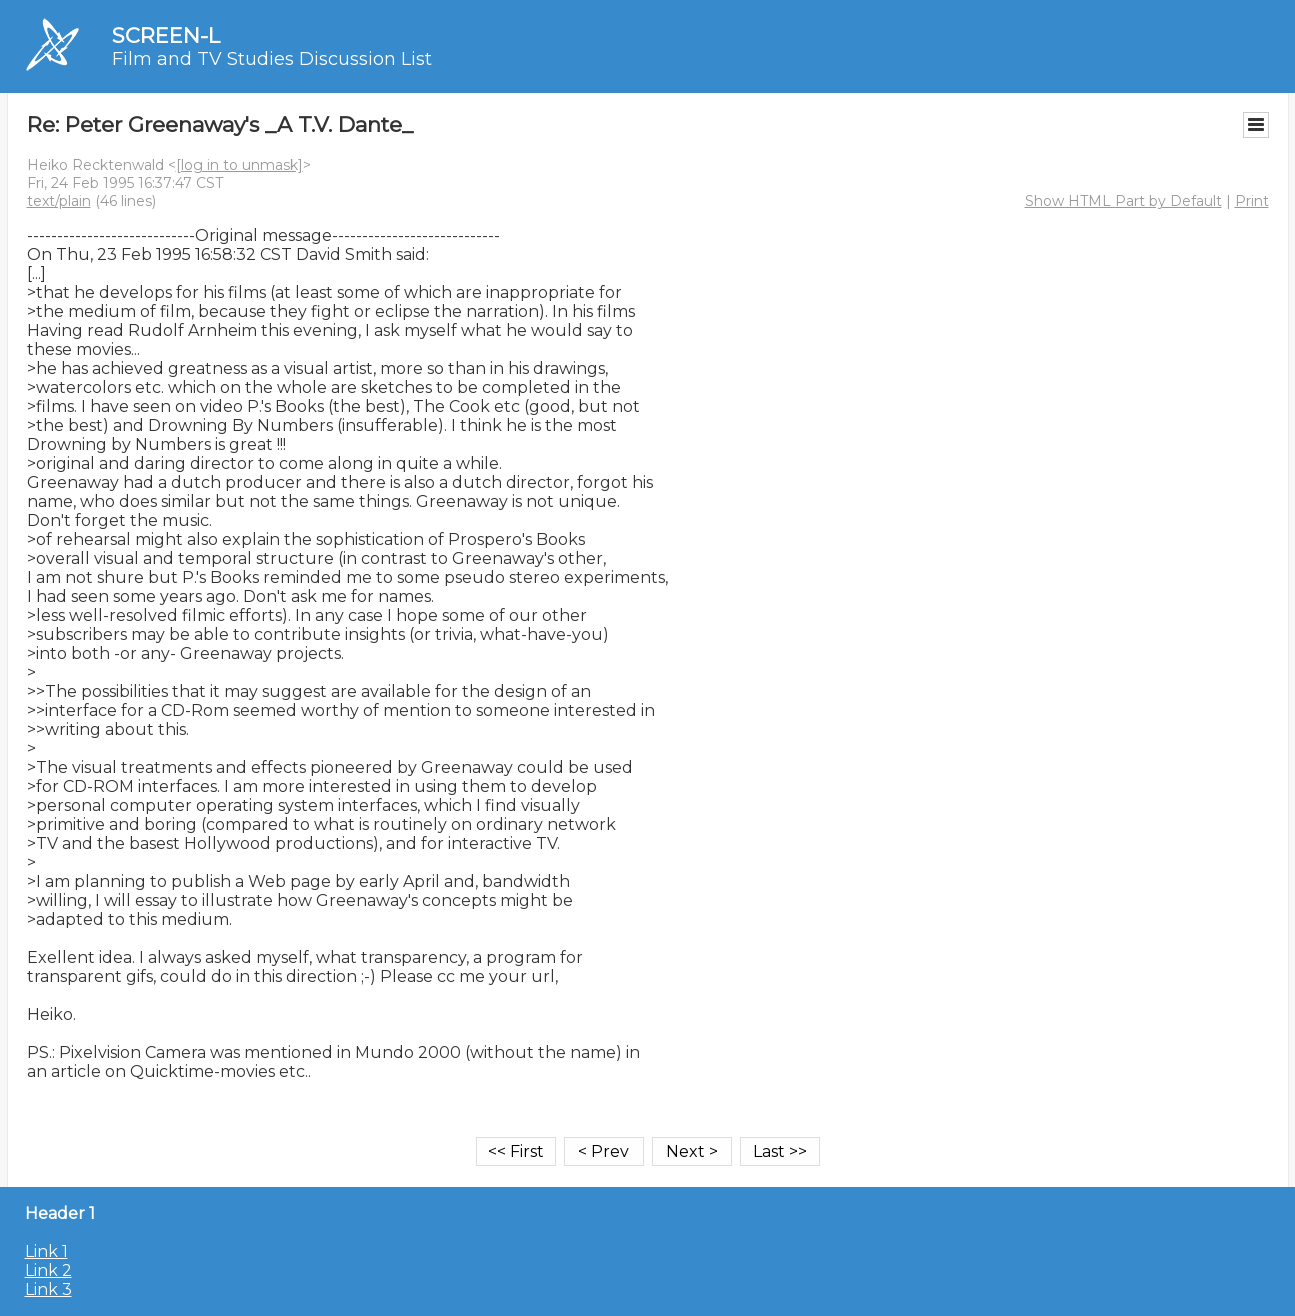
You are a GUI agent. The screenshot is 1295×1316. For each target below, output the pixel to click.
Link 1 (46, 1251)
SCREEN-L (166, 35)
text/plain (59, 201)
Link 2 (48, 1270)
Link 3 (48, 1289)
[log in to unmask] (239, 165)
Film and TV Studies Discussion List (272, 59)
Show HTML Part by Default (1123, 201)
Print (1252, 201)
